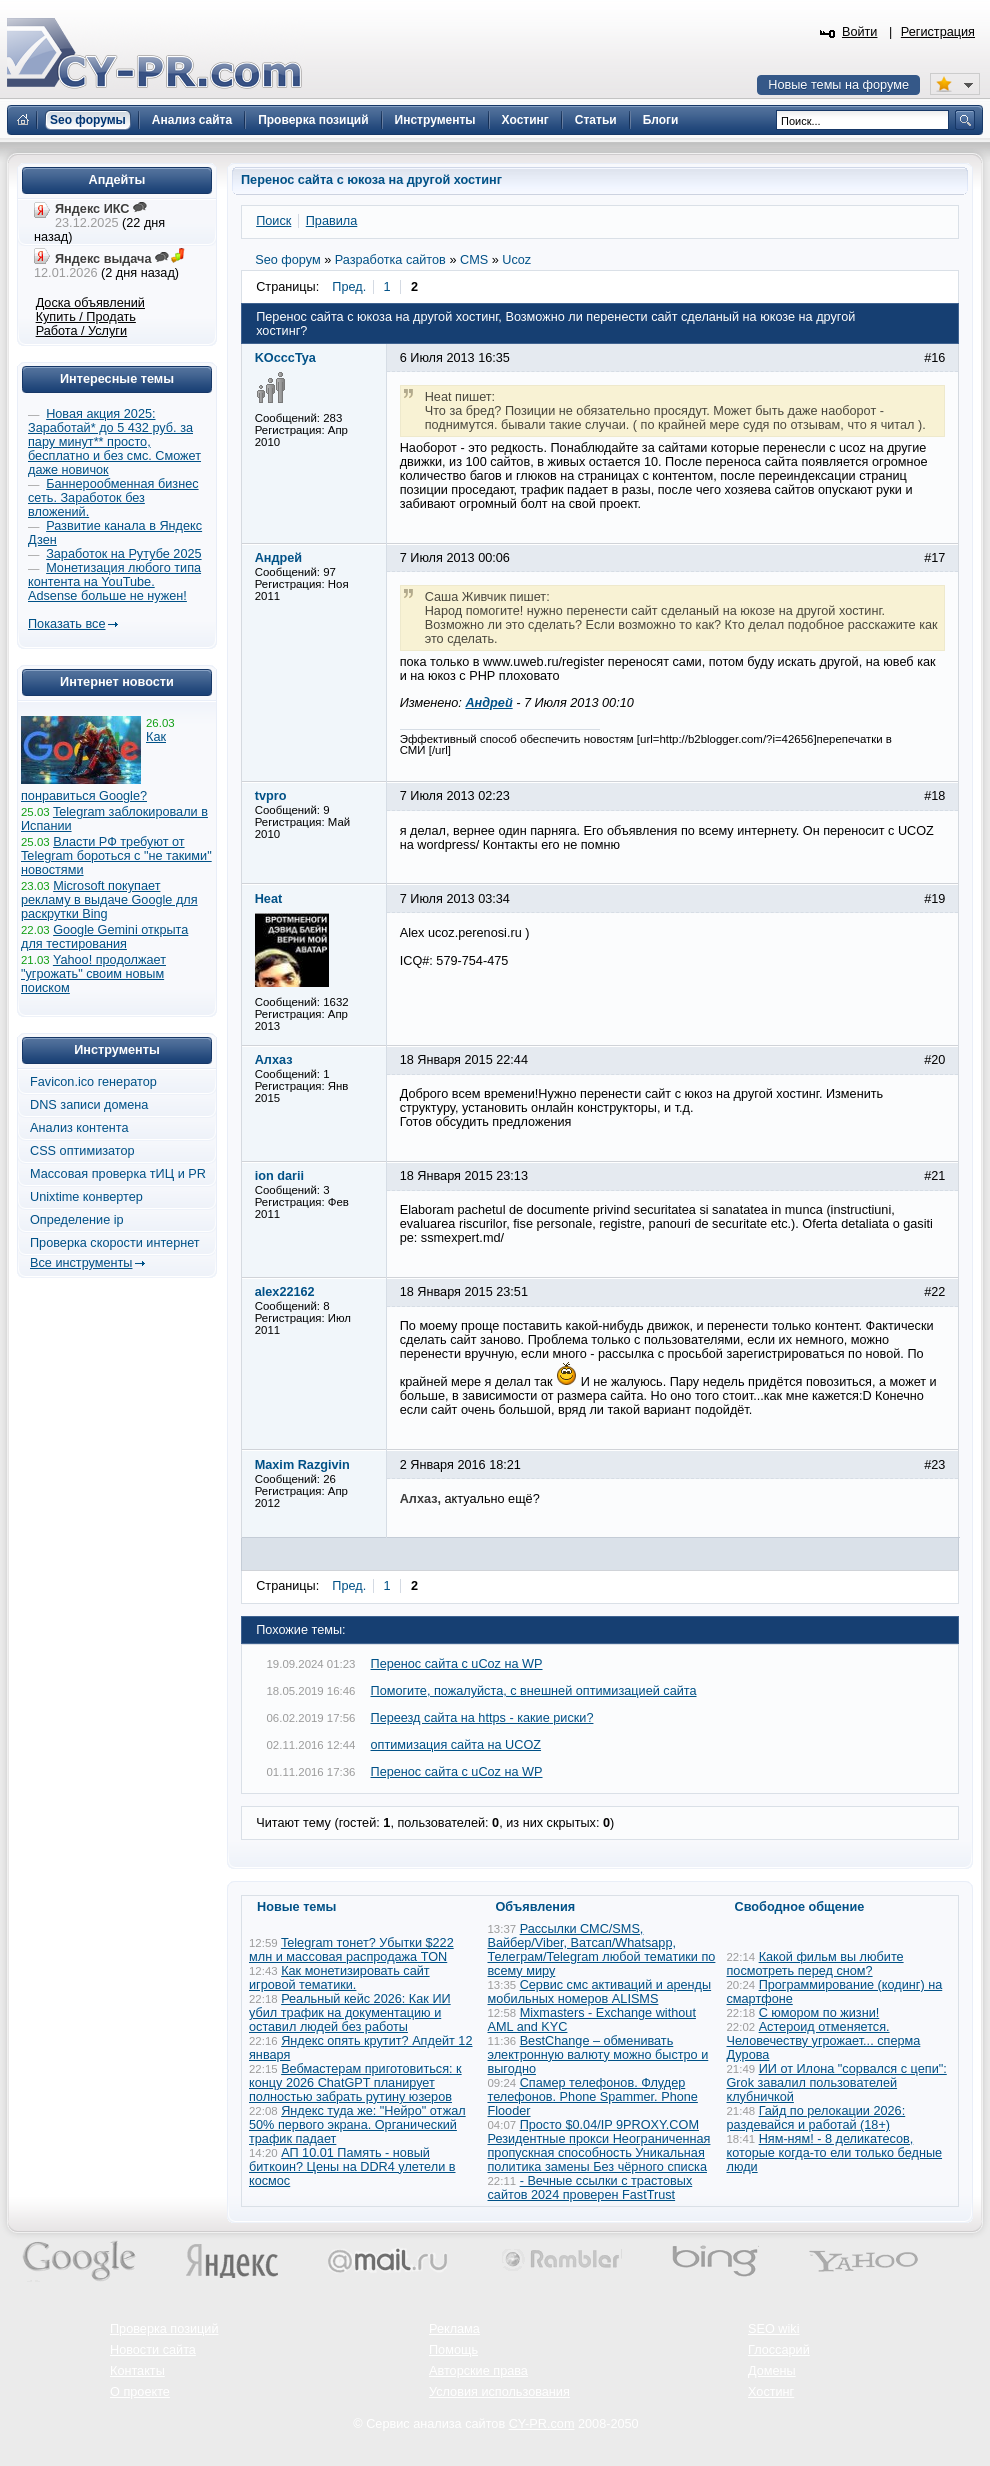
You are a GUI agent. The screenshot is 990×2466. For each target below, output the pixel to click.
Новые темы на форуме (838, 85)
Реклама (454, 2329)
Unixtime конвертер (86, 1197)
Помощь (453, 2350)
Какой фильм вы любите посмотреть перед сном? (815, 1964)
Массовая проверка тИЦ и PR (118, 1174)
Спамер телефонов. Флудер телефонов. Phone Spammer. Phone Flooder (593, 2097)
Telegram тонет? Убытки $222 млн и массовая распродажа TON (351, 1950)
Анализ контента (79, 1128)
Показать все (66, 624)
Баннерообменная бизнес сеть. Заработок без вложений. (113, 498)
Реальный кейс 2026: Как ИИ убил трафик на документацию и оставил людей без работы (350, 2013)
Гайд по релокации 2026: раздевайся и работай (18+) (816, 2118)
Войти (860, 32)
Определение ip (77, 1220)
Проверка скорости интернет (115, 1243)
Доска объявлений (90, 303)
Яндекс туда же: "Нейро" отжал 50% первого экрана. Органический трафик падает (357, 2125)
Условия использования (499, 2392)
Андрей (488, 703)
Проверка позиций (164, 2329)
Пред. (349, 287)
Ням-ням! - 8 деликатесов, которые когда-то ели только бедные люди (835, 2153)
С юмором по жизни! (819, 2013)
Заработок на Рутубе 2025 (123, 554)
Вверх (870, 2396)
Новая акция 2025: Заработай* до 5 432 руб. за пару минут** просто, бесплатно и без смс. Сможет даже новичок (114, 442)
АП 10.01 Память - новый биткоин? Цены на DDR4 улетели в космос (352, 2167)
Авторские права (478, 2371)
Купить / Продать (86, 317)
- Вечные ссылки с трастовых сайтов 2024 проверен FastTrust (590, 2188)
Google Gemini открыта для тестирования (104, 937)
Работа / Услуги (81, 331)
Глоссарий (779, 2350)
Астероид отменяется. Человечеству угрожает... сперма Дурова (824, 2041)
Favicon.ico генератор (93, 1082)
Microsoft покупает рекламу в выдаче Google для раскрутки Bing (109, 900)
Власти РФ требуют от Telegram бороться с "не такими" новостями (116, 856)
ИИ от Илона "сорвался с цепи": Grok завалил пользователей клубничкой (837, 2083)
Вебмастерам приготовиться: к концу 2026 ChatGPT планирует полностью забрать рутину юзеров (355, 2083)
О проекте (140, 2392)
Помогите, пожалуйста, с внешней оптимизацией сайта (534, 1691)
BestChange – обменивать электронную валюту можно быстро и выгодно (598, 2055)
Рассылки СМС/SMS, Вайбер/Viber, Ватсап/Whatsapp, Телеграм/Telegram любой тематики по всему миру (602, 1950)
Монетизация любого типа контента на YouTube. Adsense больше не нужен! (114, 582)
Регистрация (938, 32)
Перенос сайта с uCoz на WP (457, 1664)
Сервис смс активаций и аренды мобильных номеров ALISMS (600, 1992)
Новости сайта (153, 2350)
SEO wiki (773, 2329)
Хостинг (771, 2392)
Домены (772, 2371)
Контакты (137, 2371)
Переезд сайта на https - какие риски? (482, 1718)
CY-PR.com (542, 2424)
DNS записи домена (89, 1105)
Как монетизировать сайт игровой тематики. (339, 1978)
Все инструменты (81, 1263)
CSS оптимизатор (82, 1151)
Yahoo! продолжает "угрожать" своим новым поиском (93, 974)
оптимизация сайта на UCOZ (456, 1745)
